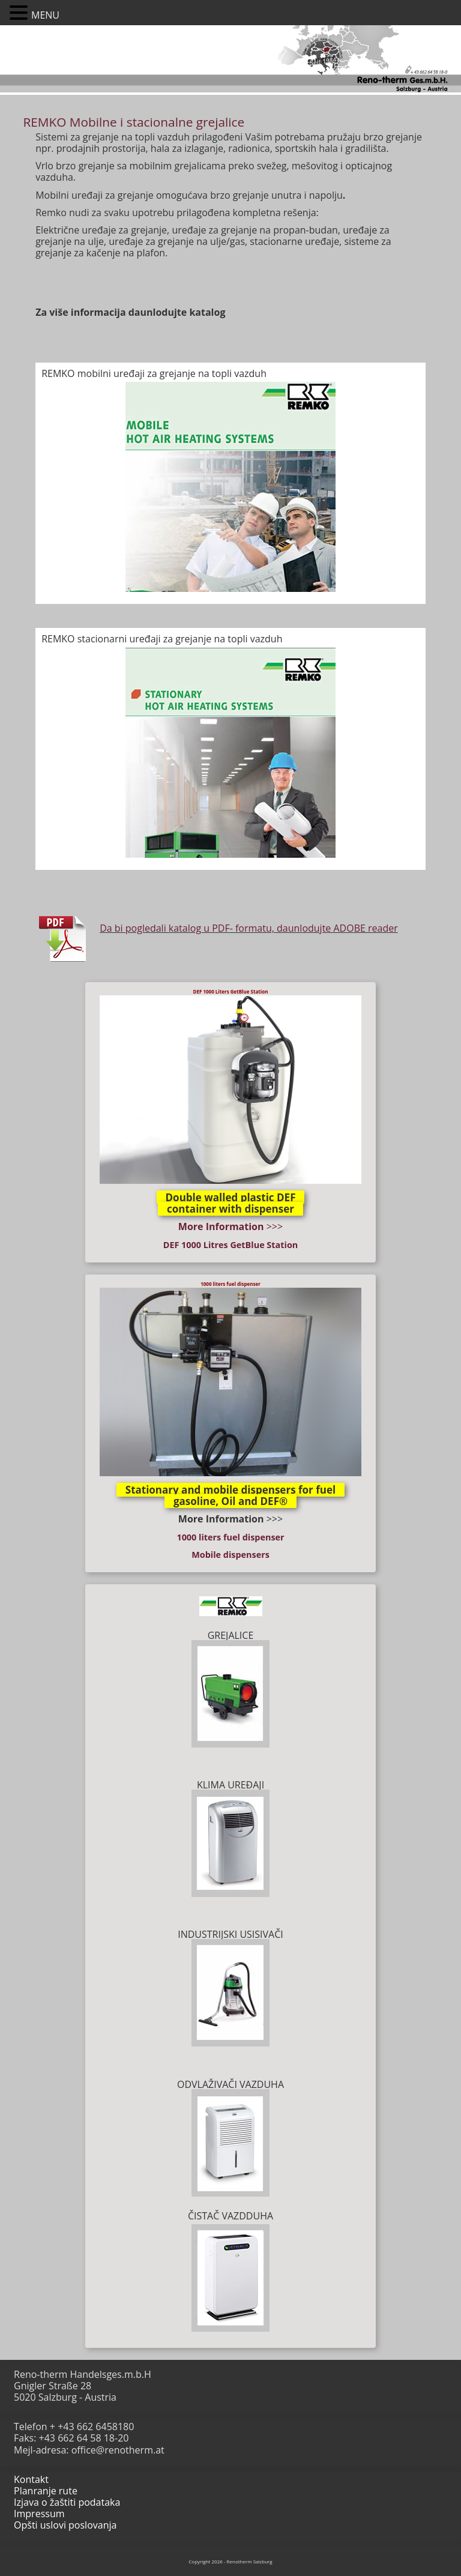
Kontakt (31, 2479)
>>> (230, 1226)
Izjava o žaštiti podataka (67, 2502)
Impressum (39, 2513)
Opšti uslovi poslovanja (65, 2525)
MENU (45, 15)
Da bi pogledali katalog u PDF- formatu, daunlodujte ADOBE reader (249, 928)
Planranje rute (45, 2490)
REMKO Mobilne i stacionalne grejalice (133, 121)
